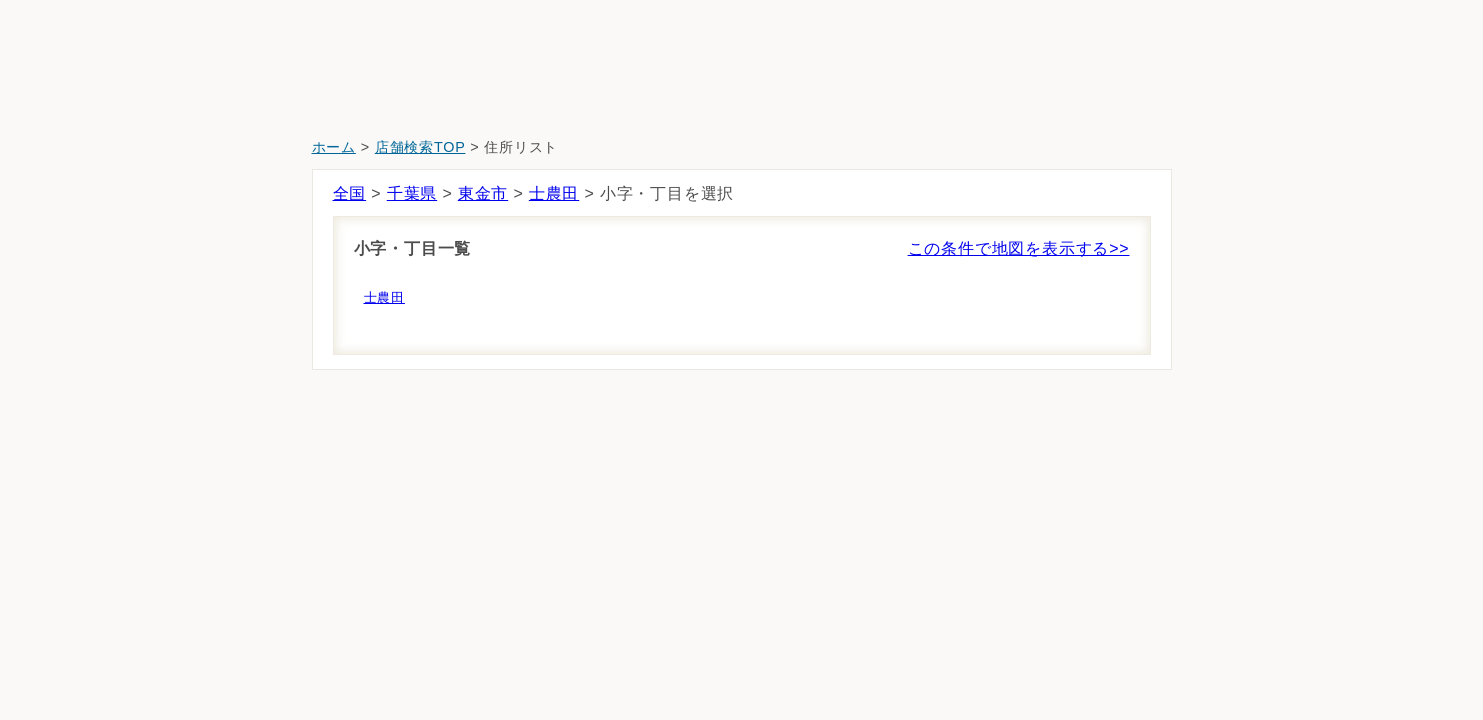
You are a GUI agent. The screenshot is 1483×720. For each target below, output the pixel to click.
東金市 (483, 193)
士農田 (554, 193)
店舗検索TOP (420, 147)
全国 (350, 193)
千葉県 (412, 193)
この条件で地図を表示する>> (1019, 248)
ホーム (334, 147)
